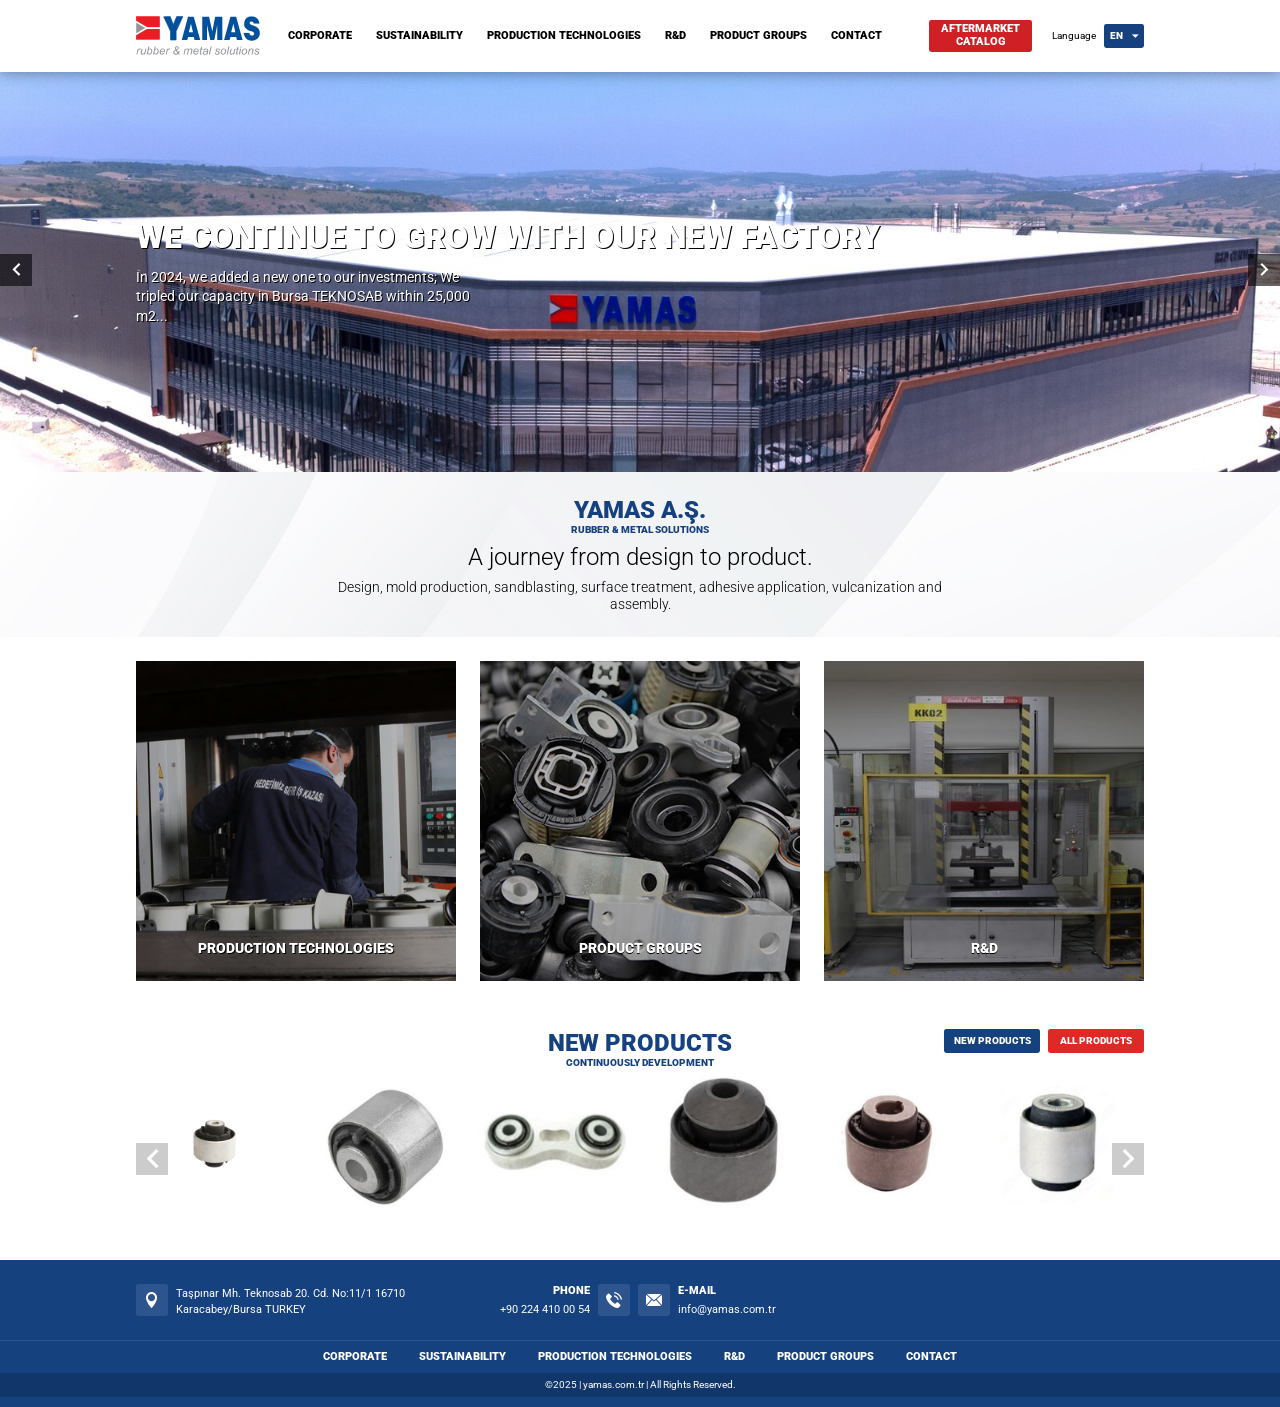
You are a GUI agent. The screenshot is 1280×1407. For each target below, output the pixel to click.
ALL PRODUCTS (1096, 1040)
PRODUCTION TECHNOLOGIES (564, 35)
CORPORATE (320, 35)
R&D (675, 35)
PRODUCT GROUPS (758, 35)
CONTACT (856, 35)
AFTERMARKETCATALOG (980, 35)
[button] (1128, 1159)
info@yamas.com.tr (727, 1309)
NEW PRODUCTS (992, 1040)
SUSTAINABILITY (419, 35)
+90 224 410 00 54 (545, 1309)
